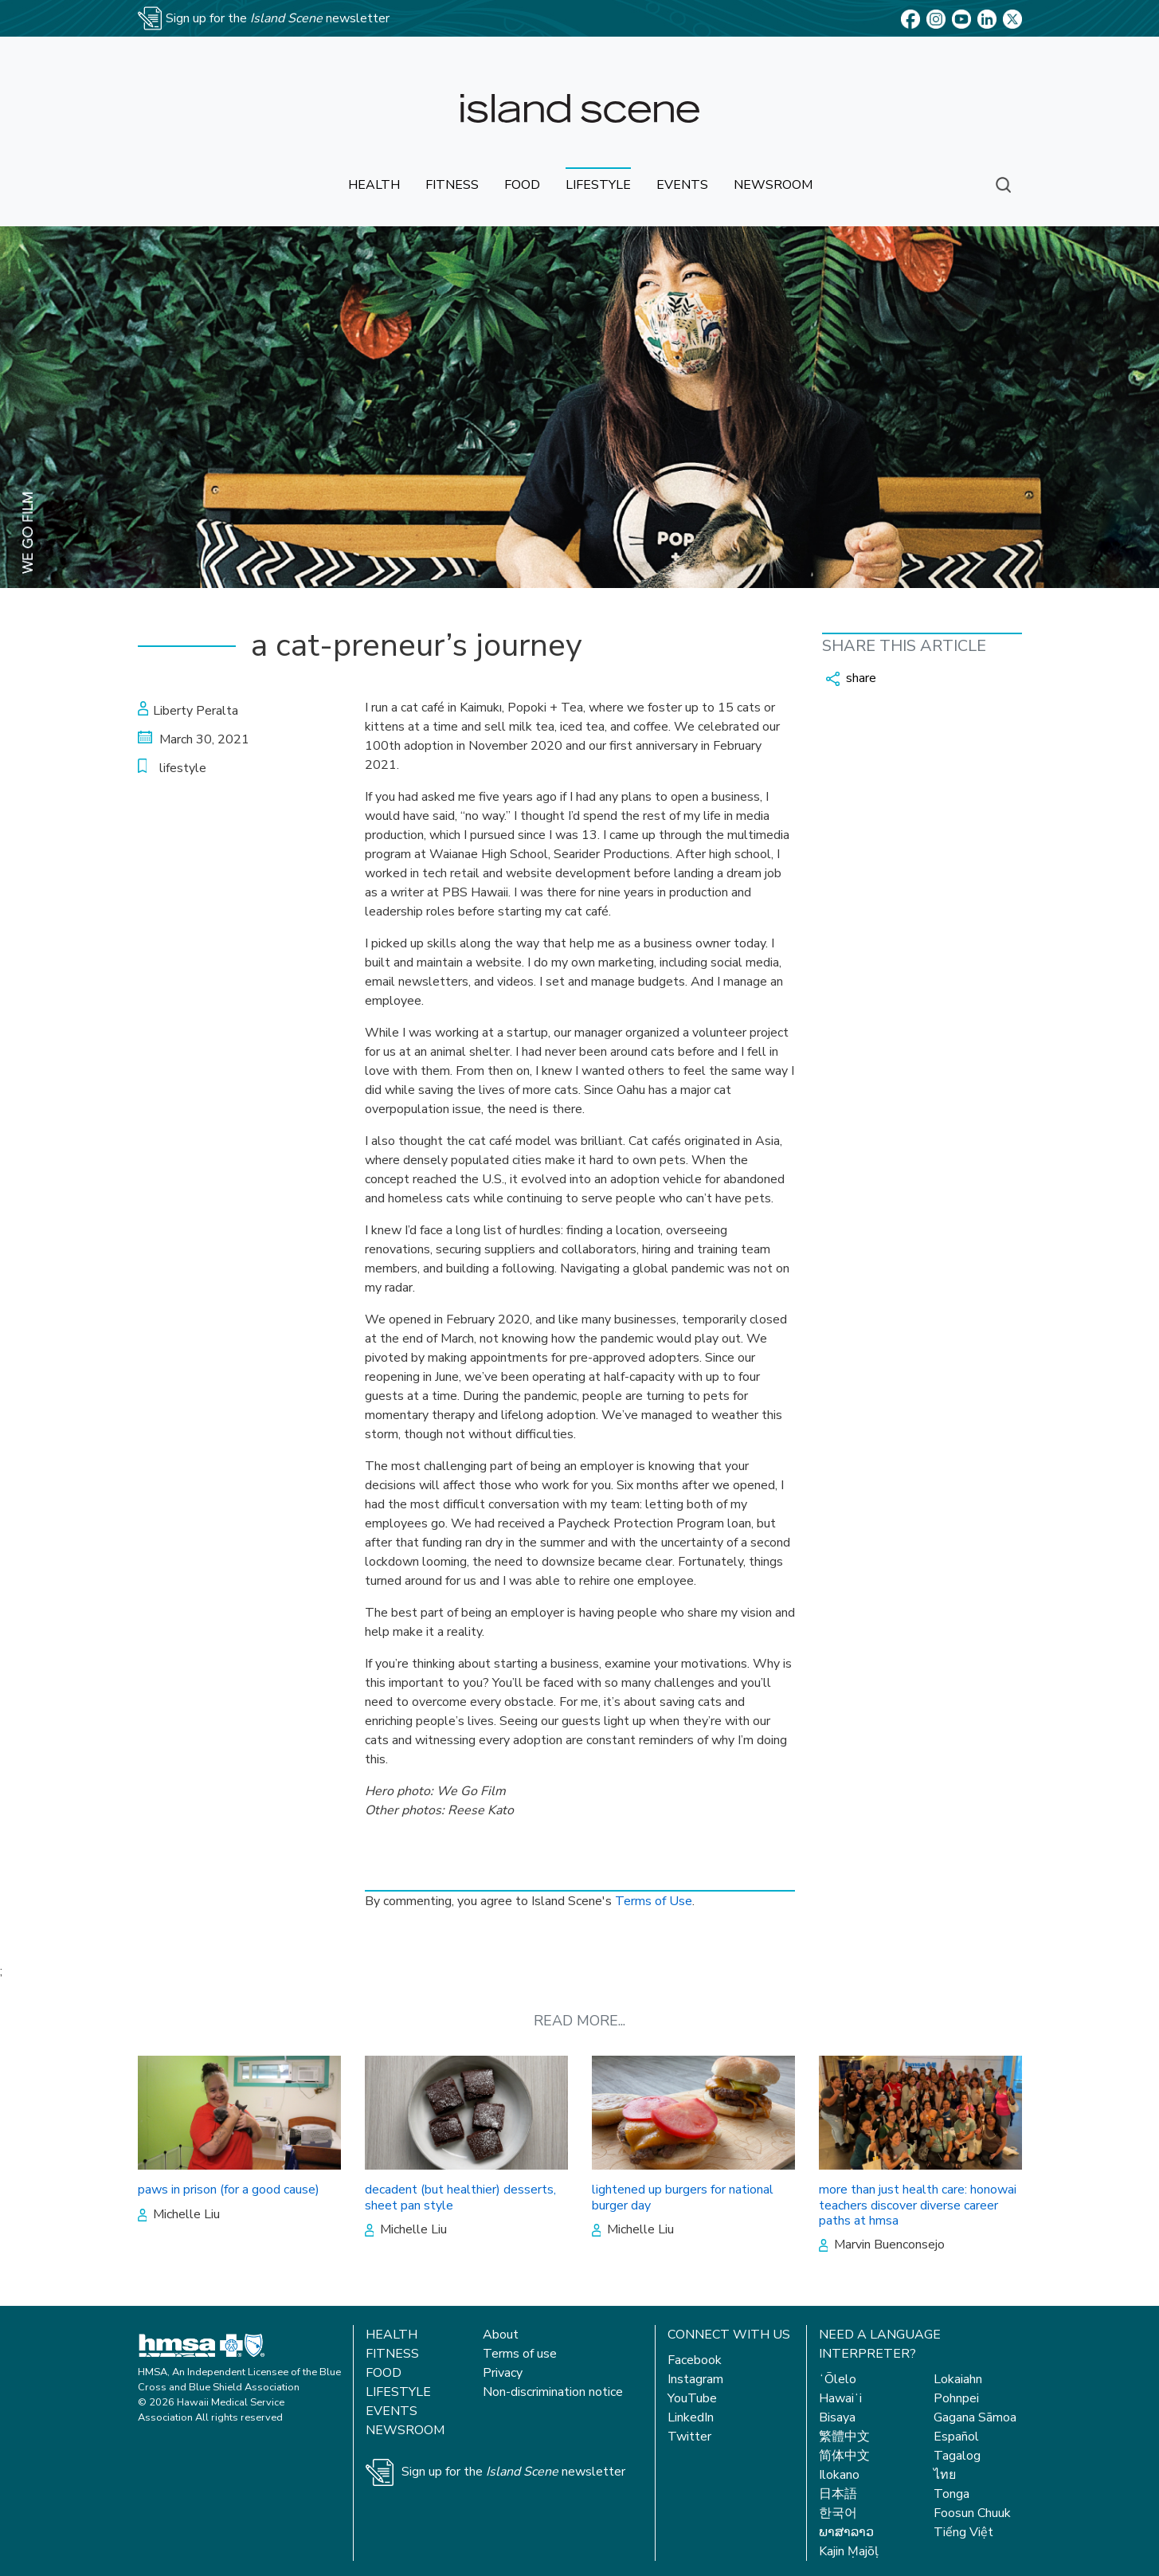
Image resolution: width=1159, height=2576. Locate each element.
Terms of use (520, 2353)
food (522, 185)
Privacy (503, 2373)
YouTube (692, 2398)
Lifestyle (398, 2392)
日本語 (838, 2494)
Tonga (951, 2494)
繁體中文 (844, 2436)
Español (956, 2436)
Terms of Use (653, 1901)
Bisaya (837, 2417)
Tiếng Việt (963, 2532)
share (851, 678)
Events (391, 2411)
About (501, 2334)
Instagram (695, 2379)
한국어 (838, 2513)
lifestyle (598, 185)
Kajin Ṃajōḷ (849, 2551)
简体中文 (844, 2455)
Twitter (689, 2436)
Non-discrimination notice (553, 2392)
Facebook (695, 2360)
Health (391, 2334)
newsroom (773, 185)
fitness (452, 185)
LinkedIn (691, 2417)
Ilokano (839, 2475)
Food (383, 2373)
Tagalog (957, 2455)
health (374, 185)
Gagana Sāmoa (975, 2417)
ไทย (945, 2475)
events (682, 185)
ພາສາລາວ (846, 2532)
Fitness (392, 2353)
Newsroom (405, 2430)
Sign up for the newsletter (513, 2471)
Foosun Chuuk (972, 2513)
